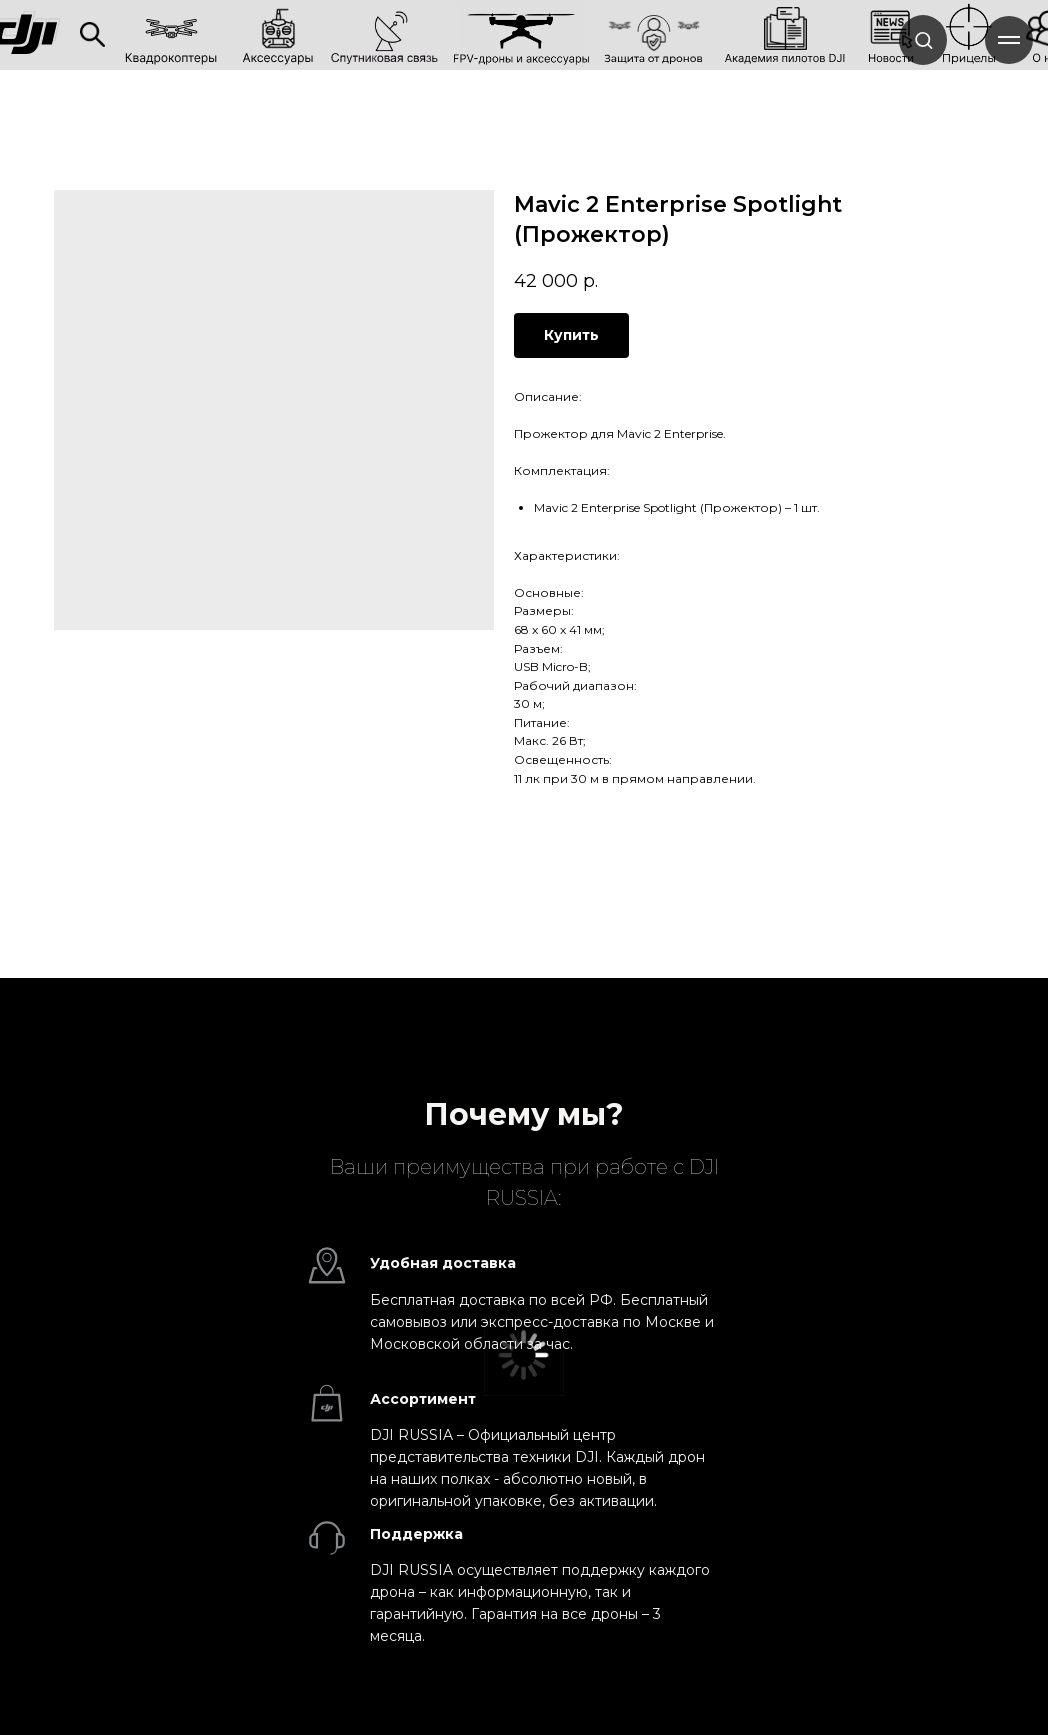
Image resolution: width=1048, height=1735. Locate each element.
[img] (92, 34)
